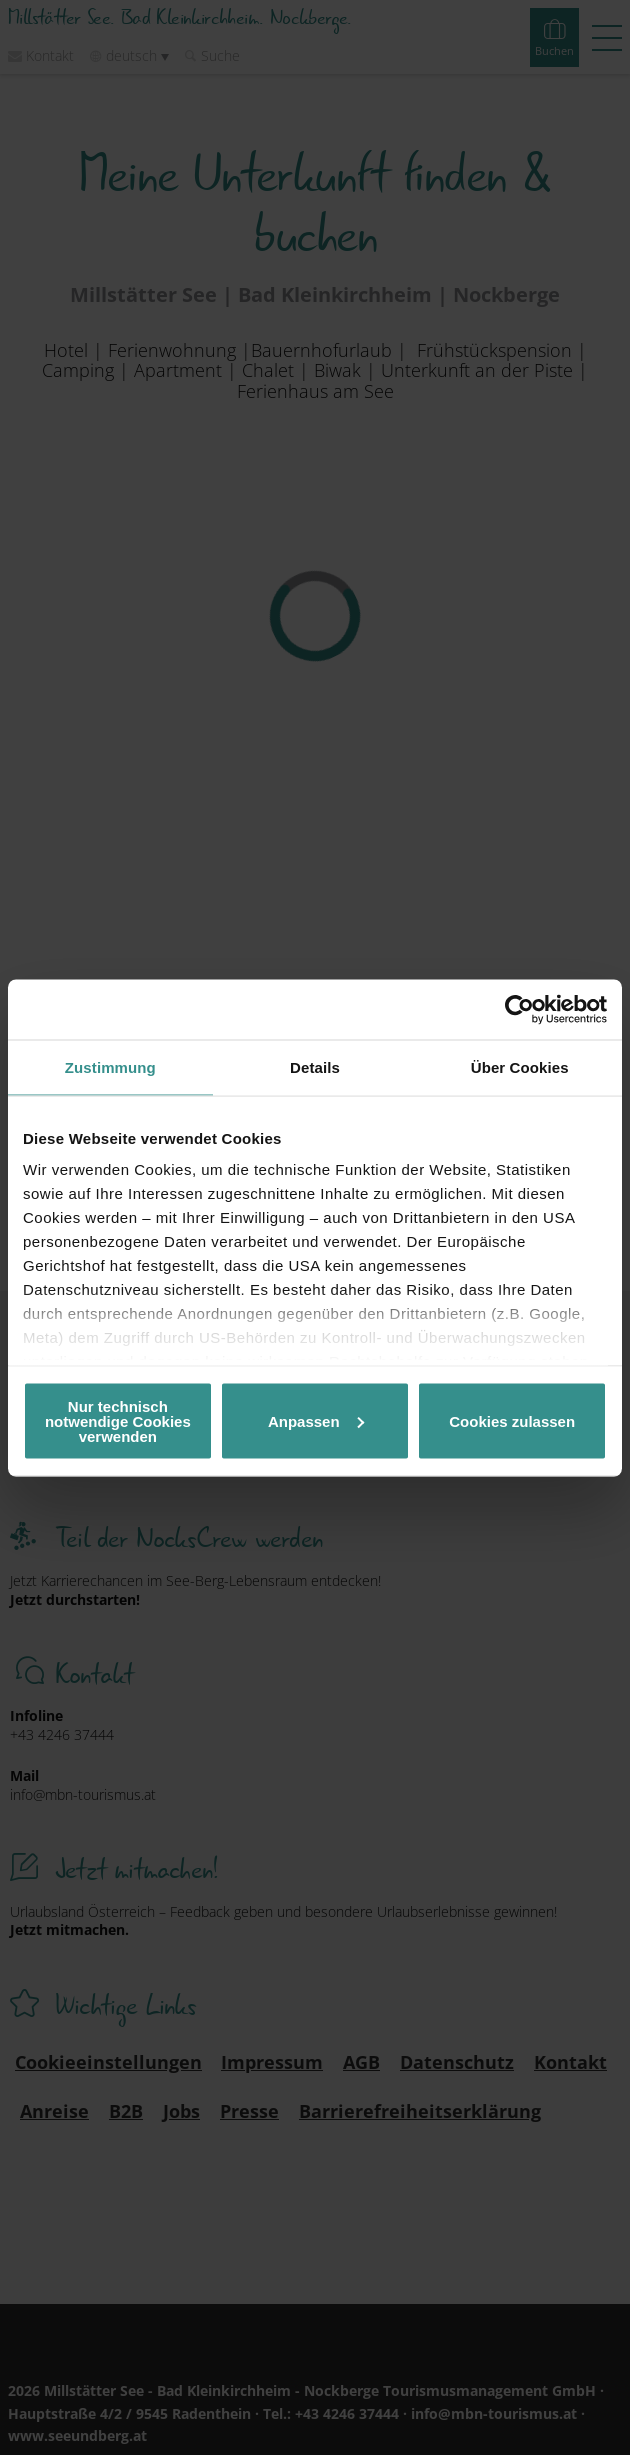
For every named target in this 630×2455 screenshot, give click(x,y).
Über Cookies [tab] (520, 1066)
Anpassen (316, 1420)
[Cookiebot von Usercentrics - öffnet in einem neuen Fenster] (519, 1009)
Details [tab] (315, 1066)
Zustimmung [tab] (110, 1066)
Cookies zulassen (512, 1420)
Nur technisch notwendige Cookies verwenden (118, 1420)
